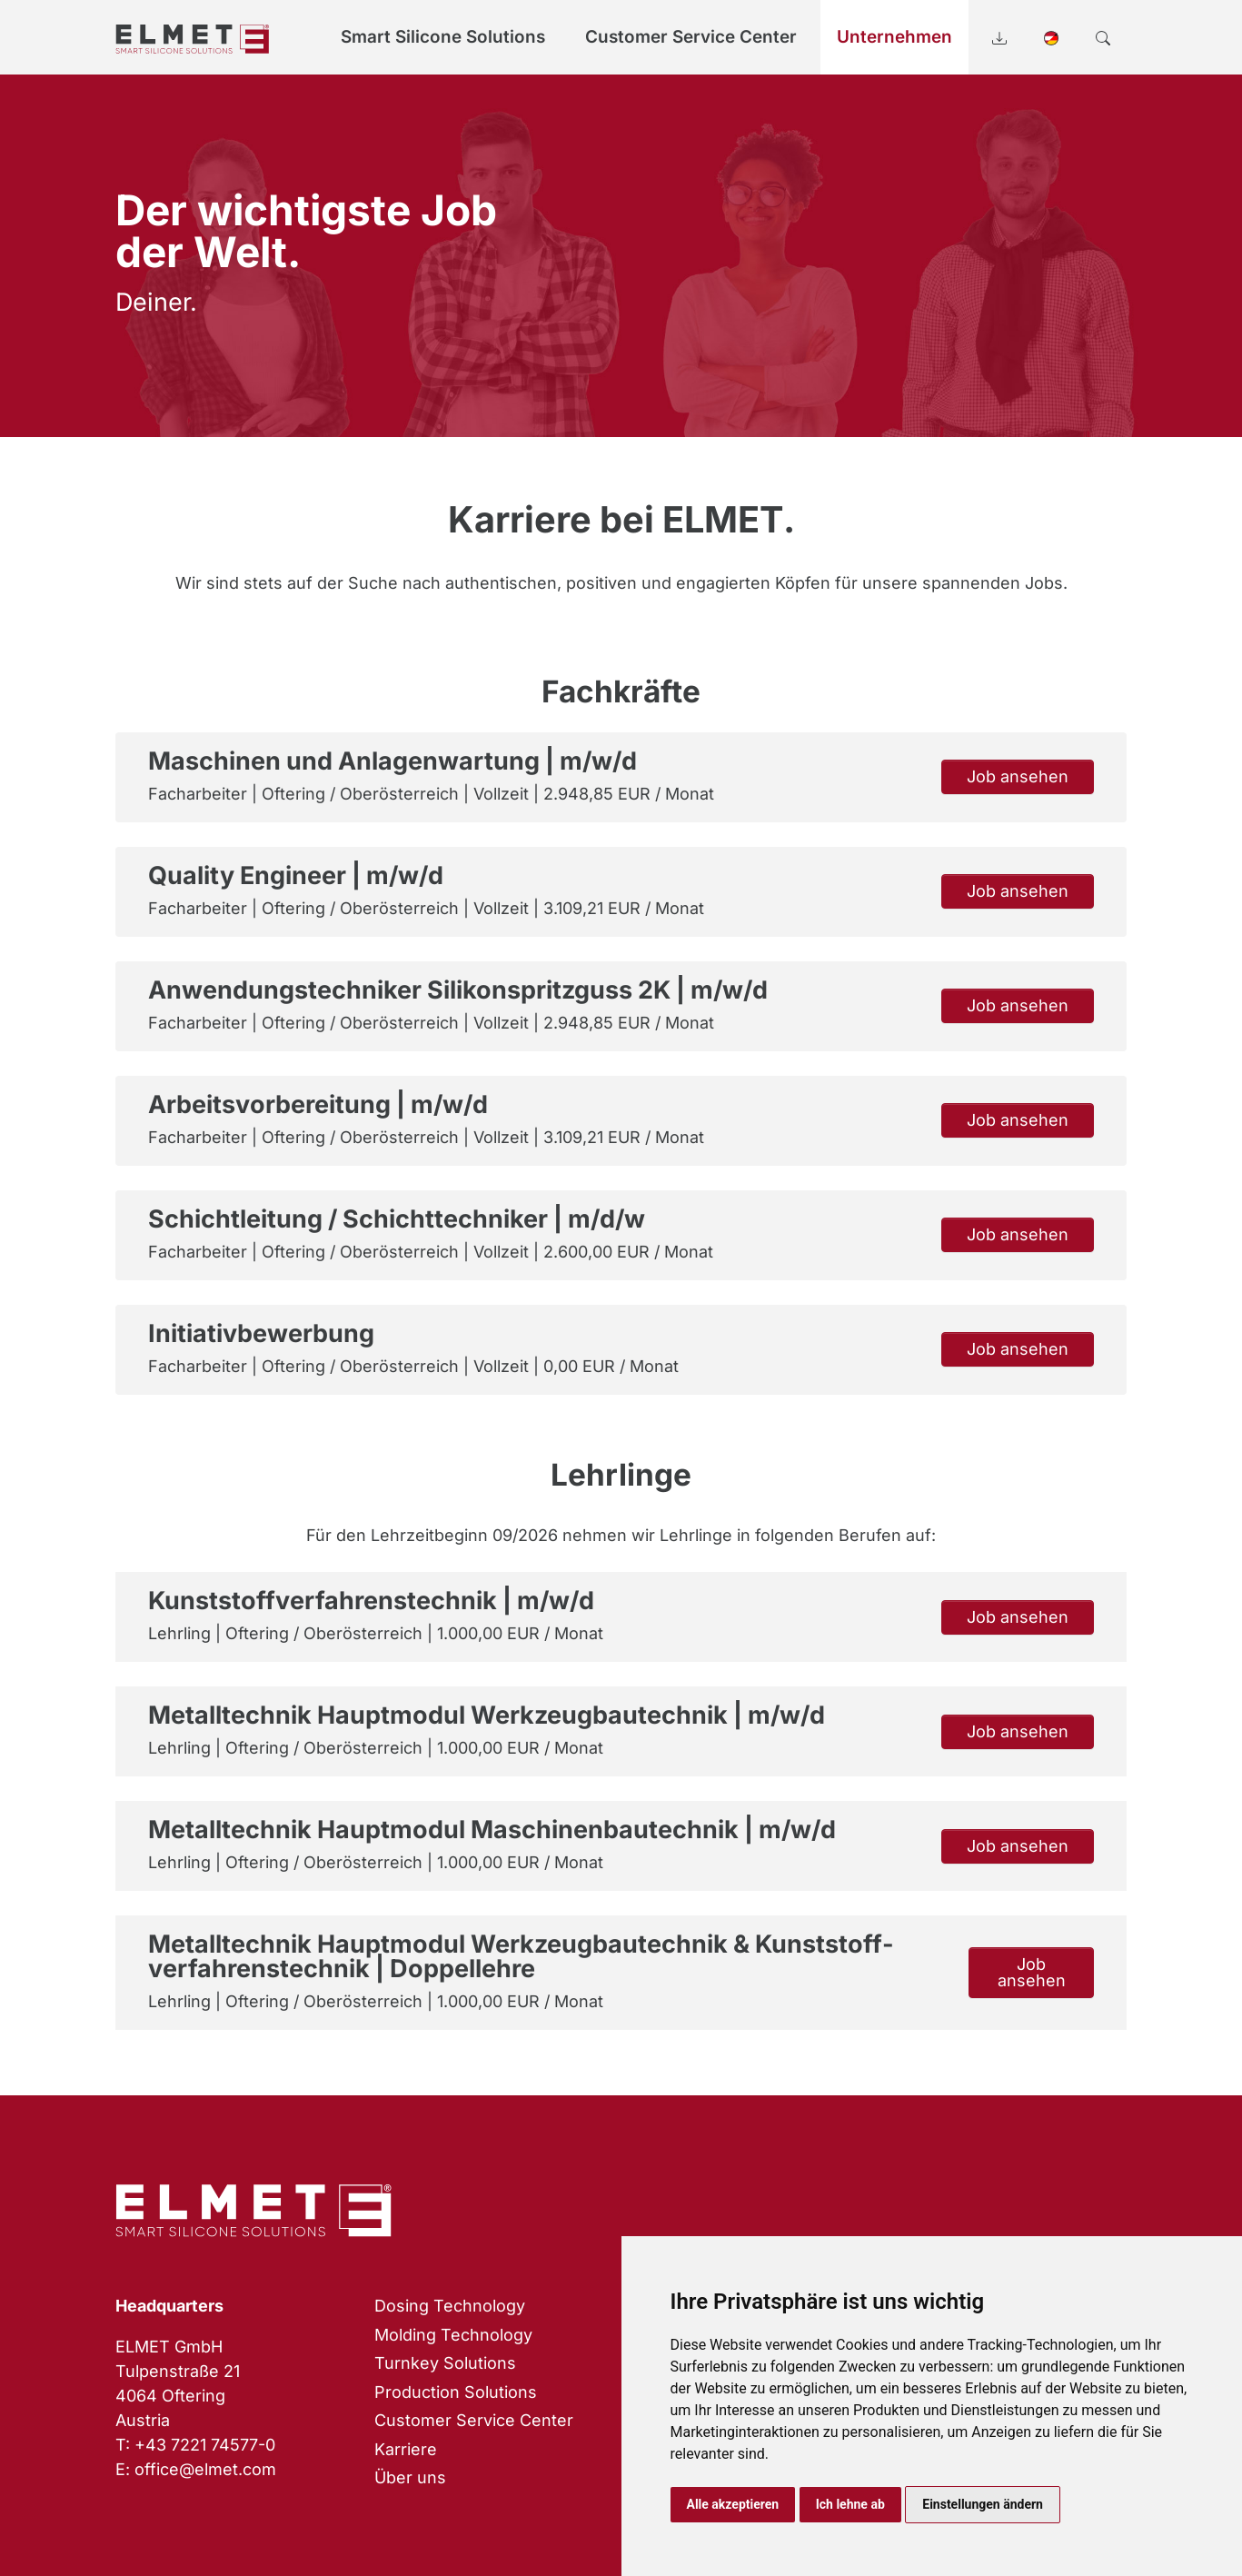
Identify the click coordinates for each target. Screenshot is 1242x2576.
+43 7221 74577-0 (204, 2444)
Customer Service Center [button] (691, 36)
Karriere (405, 2449)
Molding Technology (453, 2334)
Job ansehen (1017, 776)
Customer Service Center (473, 2420)
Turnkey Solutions (445, 2362)
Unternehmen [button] (894, 36)
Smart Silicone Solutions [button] (443, 36)
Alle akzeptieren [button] (733, 2504)
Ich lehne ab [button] (850, 2504)
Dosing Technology (449, 2305)
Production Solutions (455, 2392)
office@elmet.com (205, 2469)
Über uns (410, 2477)
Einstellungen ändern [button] (982, 2504)
